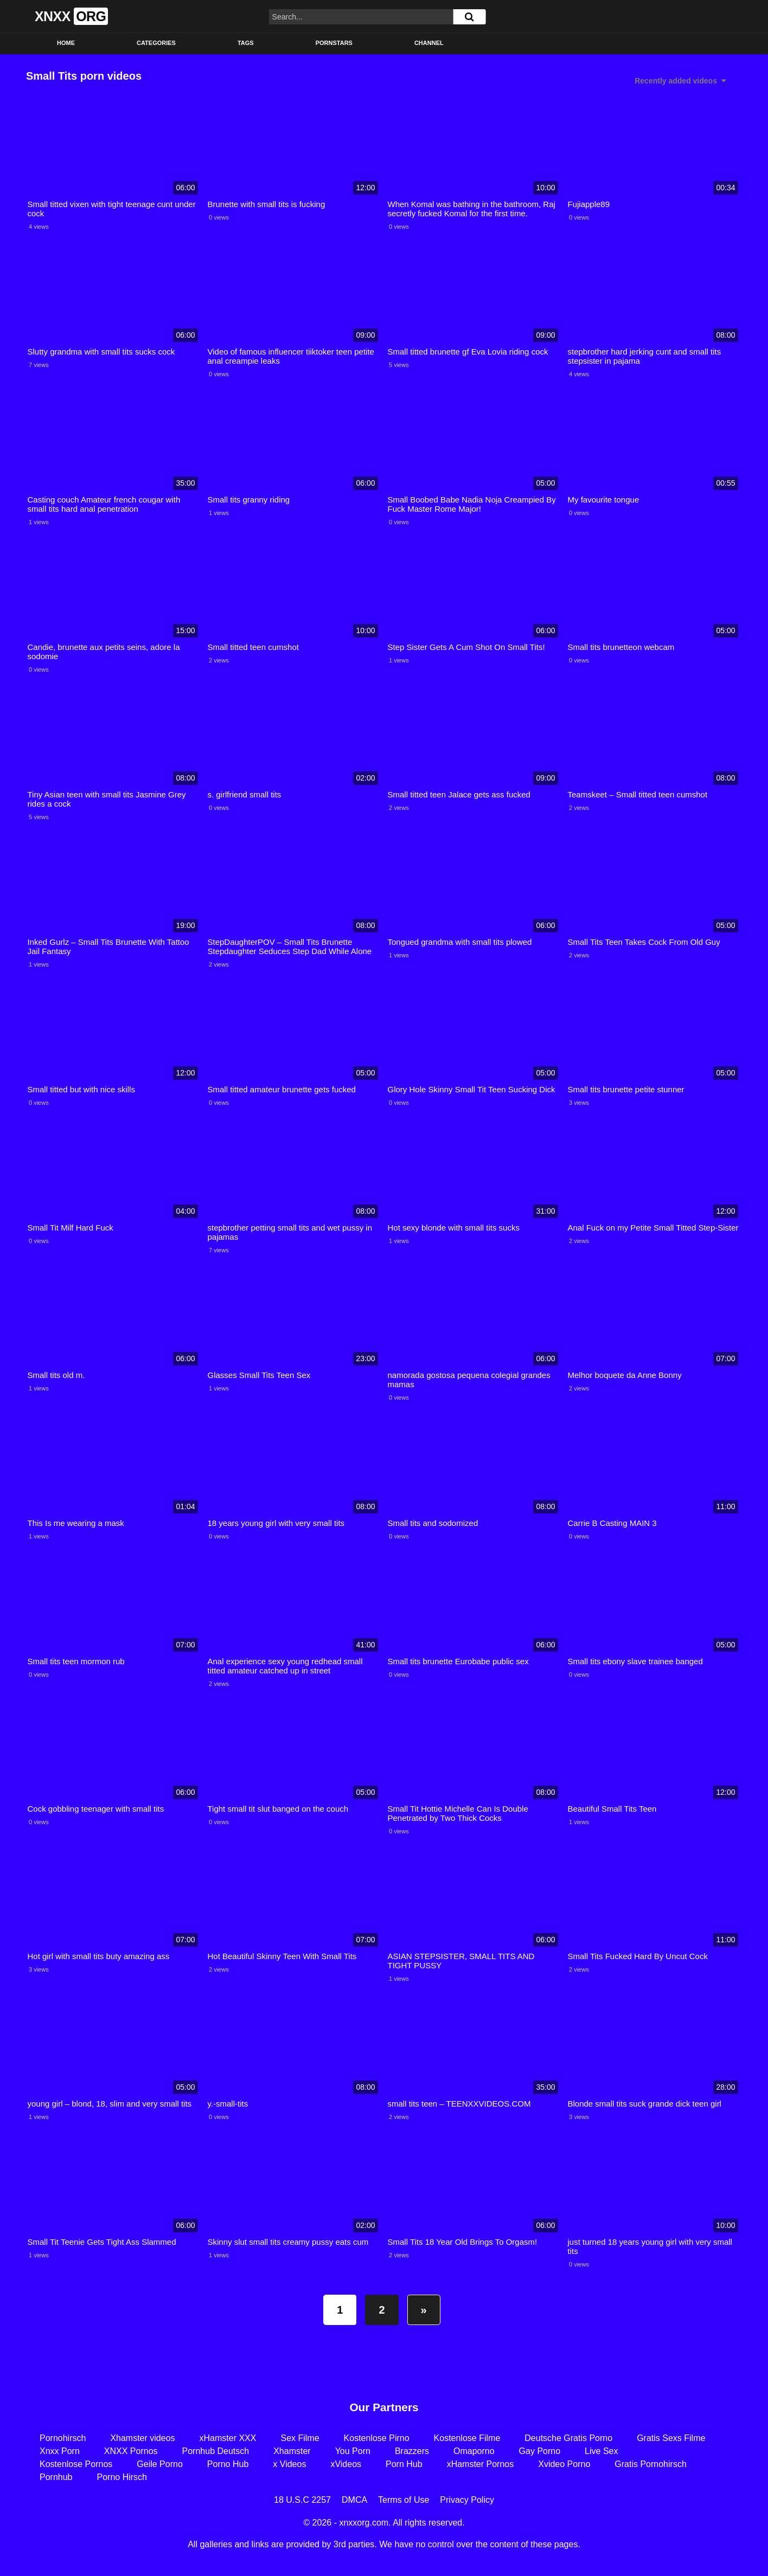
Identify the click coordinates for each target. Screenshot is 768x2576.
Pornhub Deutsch (215, 2451)
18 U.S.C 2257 (302, 2499)
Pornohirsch (63, 2438)
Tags (246, 43)
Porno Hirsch (122, 2477)
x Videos (289, 2464)
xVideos (345, 2464)
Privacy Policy (467, 2499)
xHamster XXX (228, 2438)
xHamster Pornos (480, 2464)
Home (66, 43)
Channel (429, 43)
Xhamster (291, 2451)
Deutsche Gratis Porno (568, 2438)
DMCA (354, 2499)
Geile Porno (160, 2464)
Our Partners (383, 2407)
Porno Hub (228, 2464)
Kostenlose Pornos (76, 2464)
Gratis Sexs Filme (671, 2438)
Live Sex (601, 2451)
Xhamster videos (142, 2438)
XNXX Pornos (131, 2451)
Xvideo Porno (564, 2464)
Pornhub (56, 2477)
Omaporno (474, 2451)
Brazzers (412, 2451)
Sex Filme (299, 2438)
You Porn (352, 2451)
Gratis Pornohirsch (651, 2464)
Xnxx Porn (60, 2451)
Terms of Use (403, 2499)
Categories (156, 43)
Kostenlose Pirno (376, 2438)
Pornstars (334, 43)
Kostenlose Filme (467, 2438)
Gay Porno (539, 2451)
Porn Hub (404, 2464)
